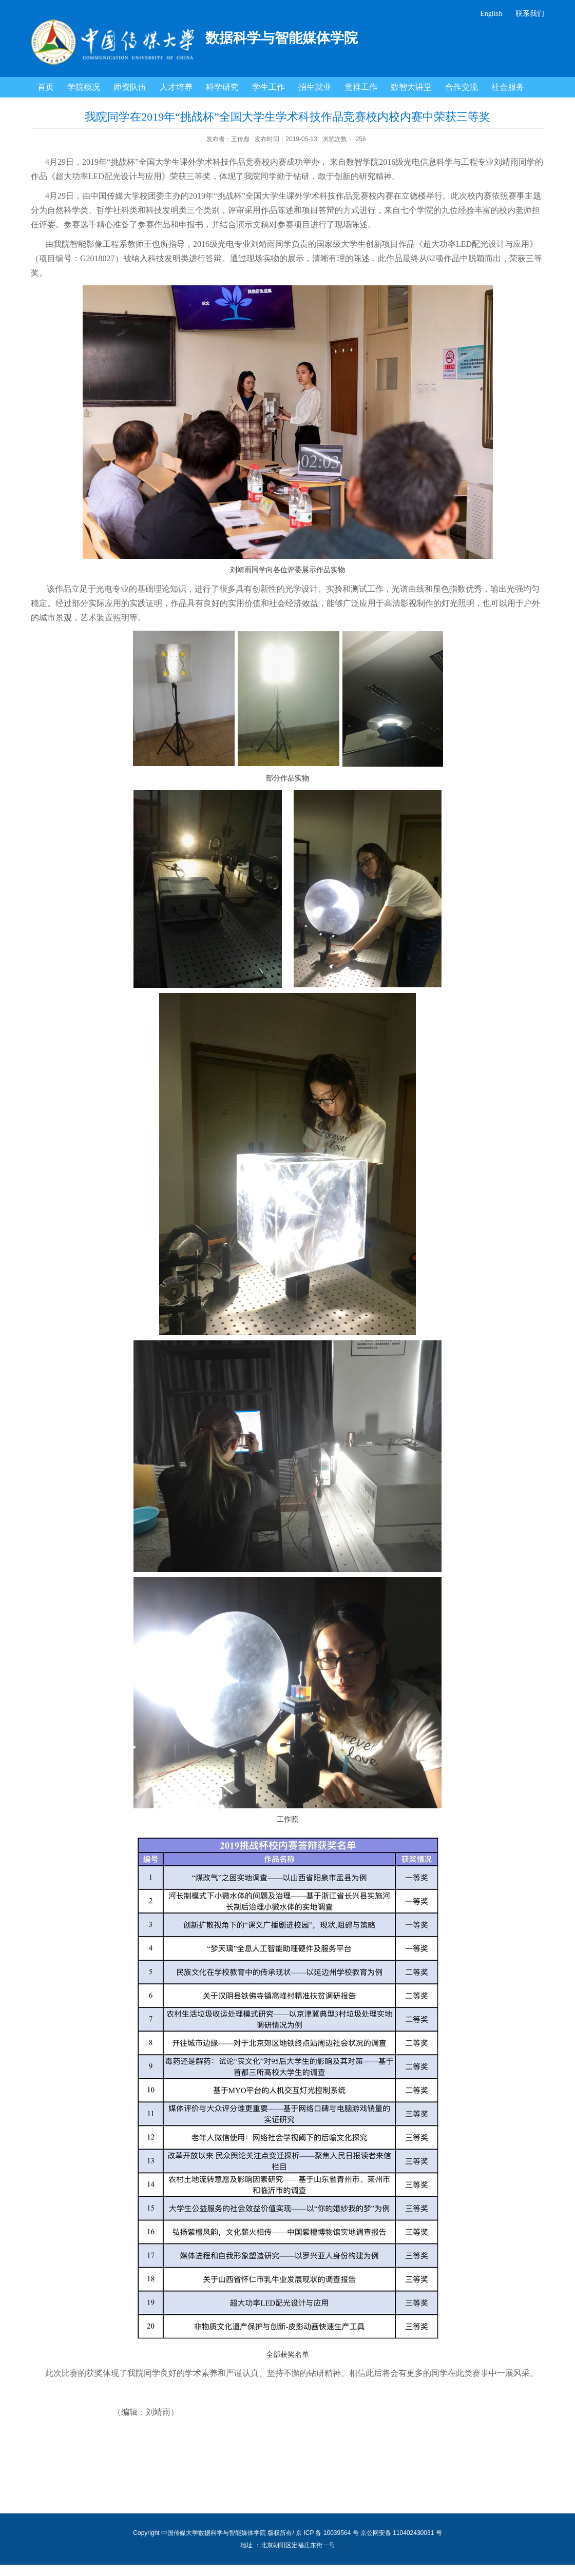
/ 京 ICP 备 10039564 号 (325, 2532)
